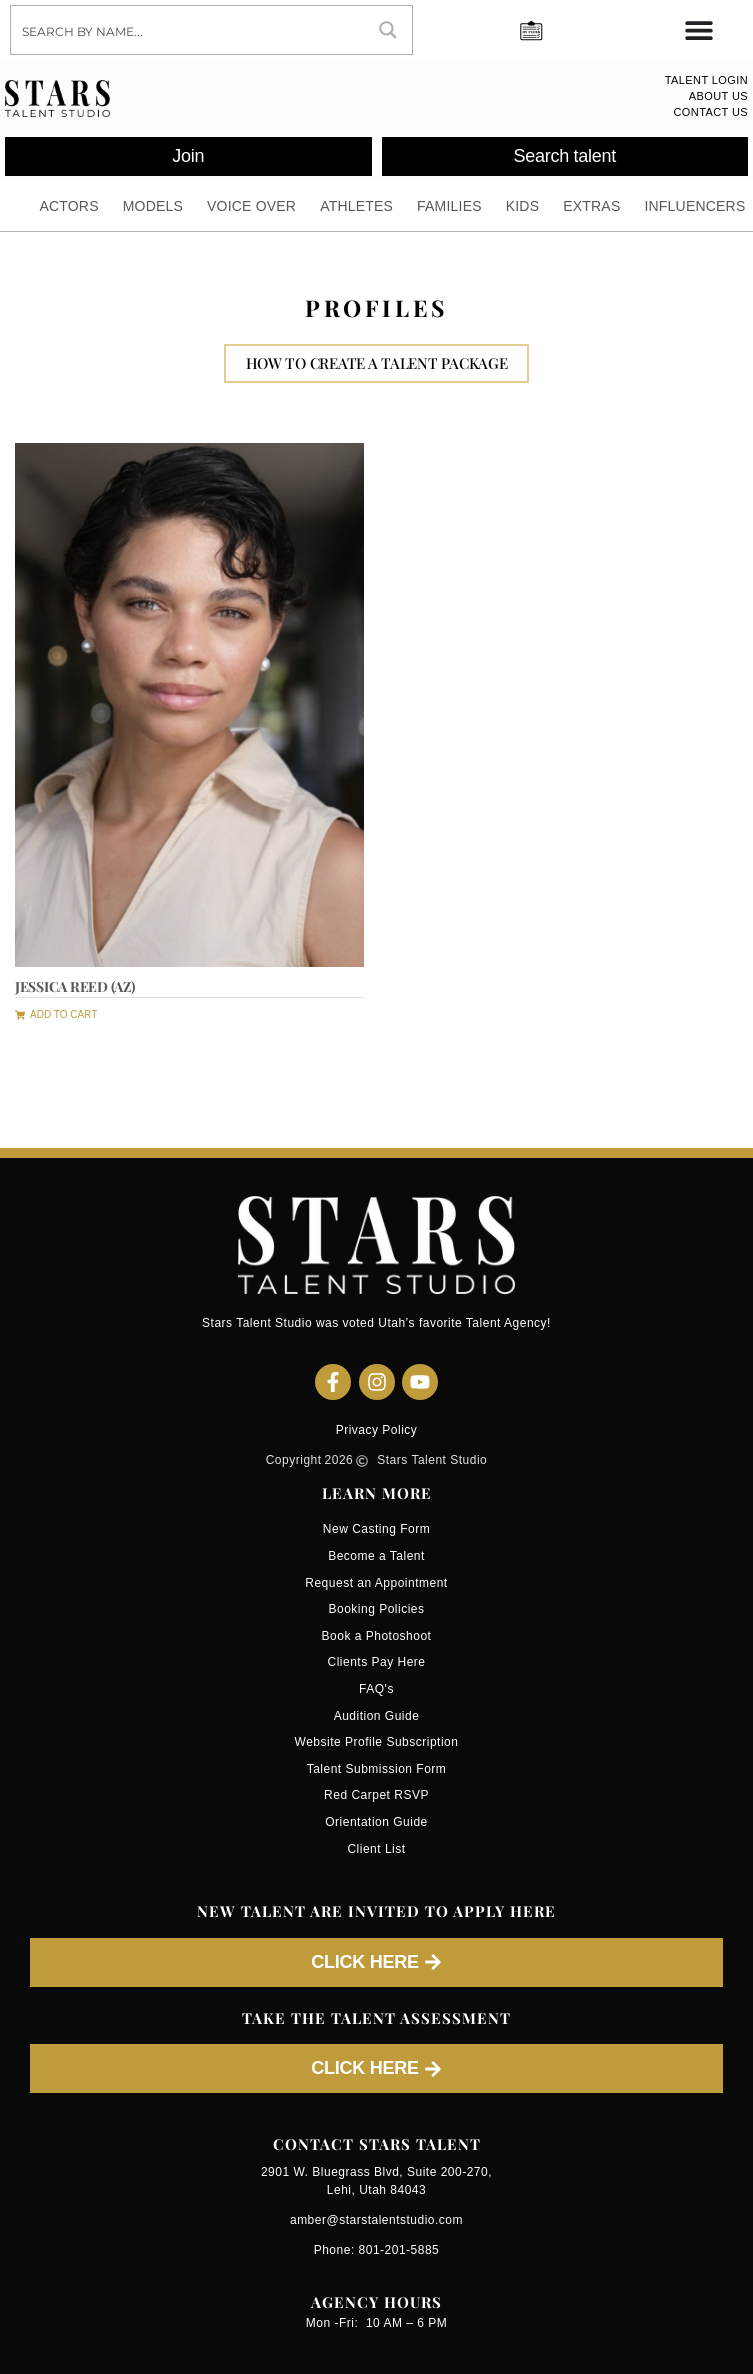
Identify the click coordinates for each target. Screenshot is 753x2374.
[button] (56, 1013)
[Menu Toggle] (699, 30)
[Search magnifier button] (388, 30)
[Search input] (188, 30)
